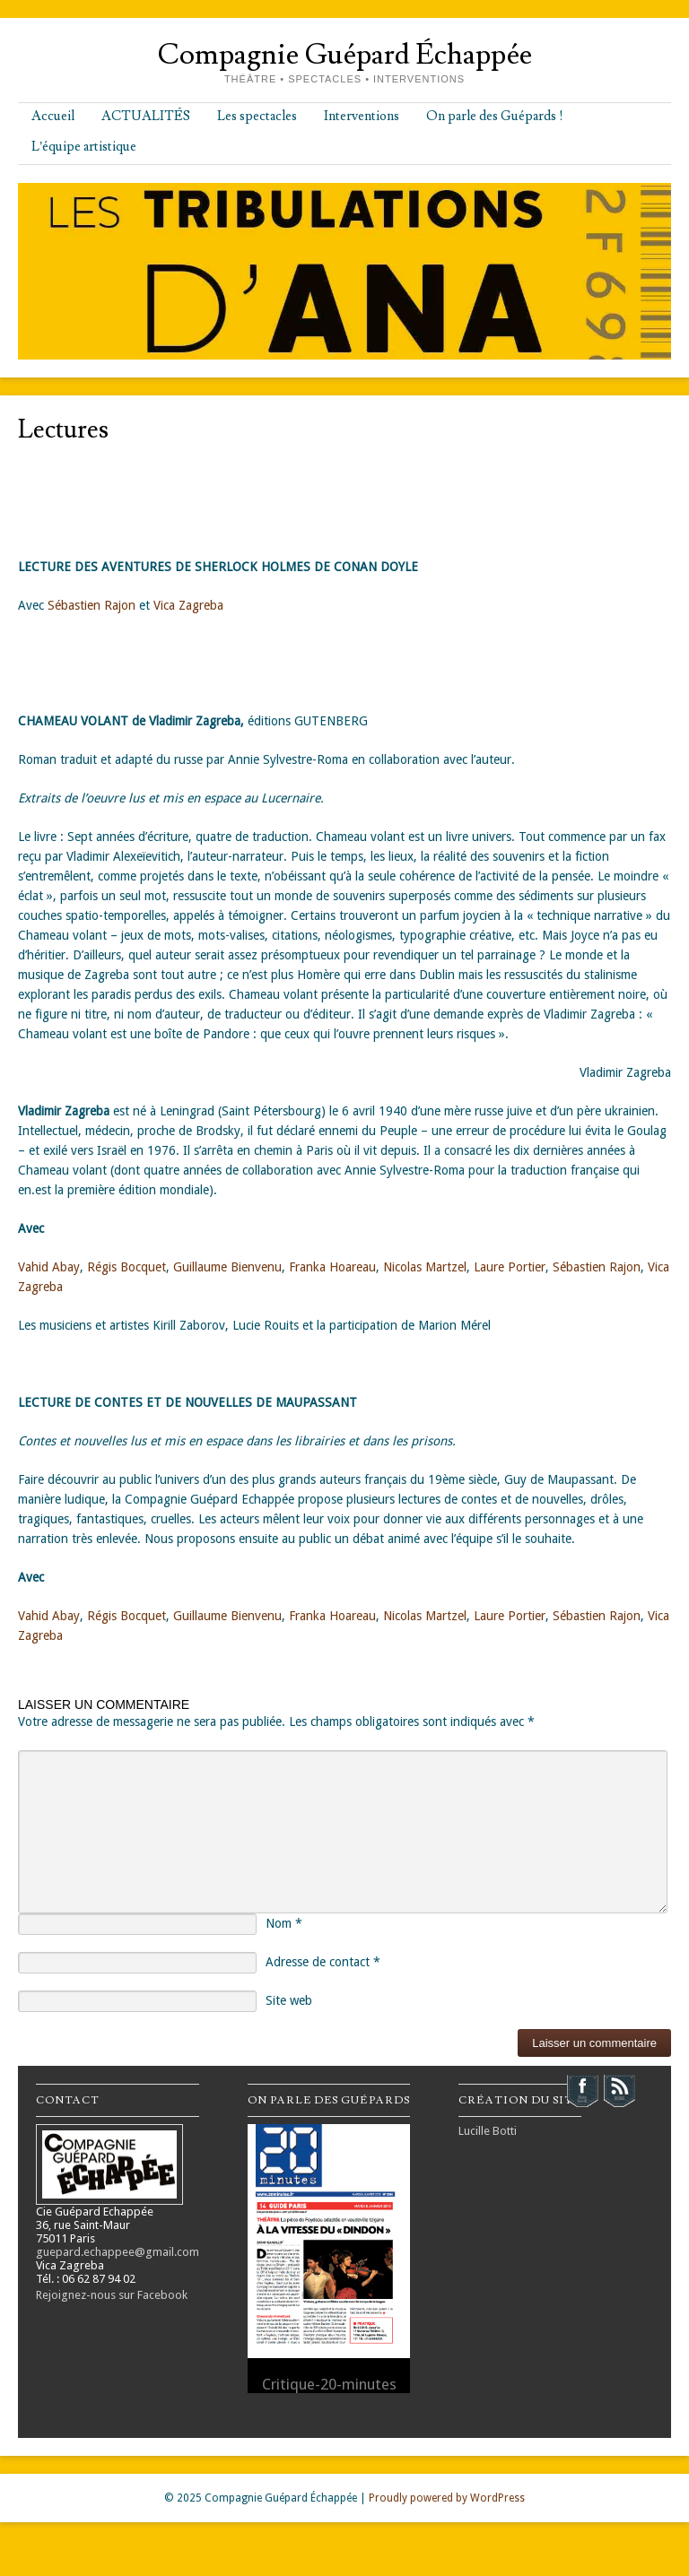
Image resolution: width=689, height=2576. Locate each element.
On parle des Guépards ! (494, 116)
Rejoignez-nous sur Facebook (112, 2295)
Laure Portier (509, 1267)
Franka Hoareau (332, 1267)
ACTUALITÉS (145, 116)
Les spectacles (257, 116)
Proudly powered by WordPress (447, 2498)
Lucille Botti (487, 2131)
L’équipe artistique (83, 146)
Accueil (52, 116)
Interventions (361, 116)
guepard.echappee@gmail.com (117, 2252)
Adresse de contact (323, 1962)
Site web (289, 2000)
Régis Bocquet (126, 1267)
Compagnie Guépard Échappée (344, 55)
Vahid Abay (49, 1267)
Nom (284, 1923)
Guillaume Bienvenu (227, 1267)
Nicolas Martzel (425, 1267)
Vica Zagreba (188, 605)
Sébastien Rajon (91, 605)
